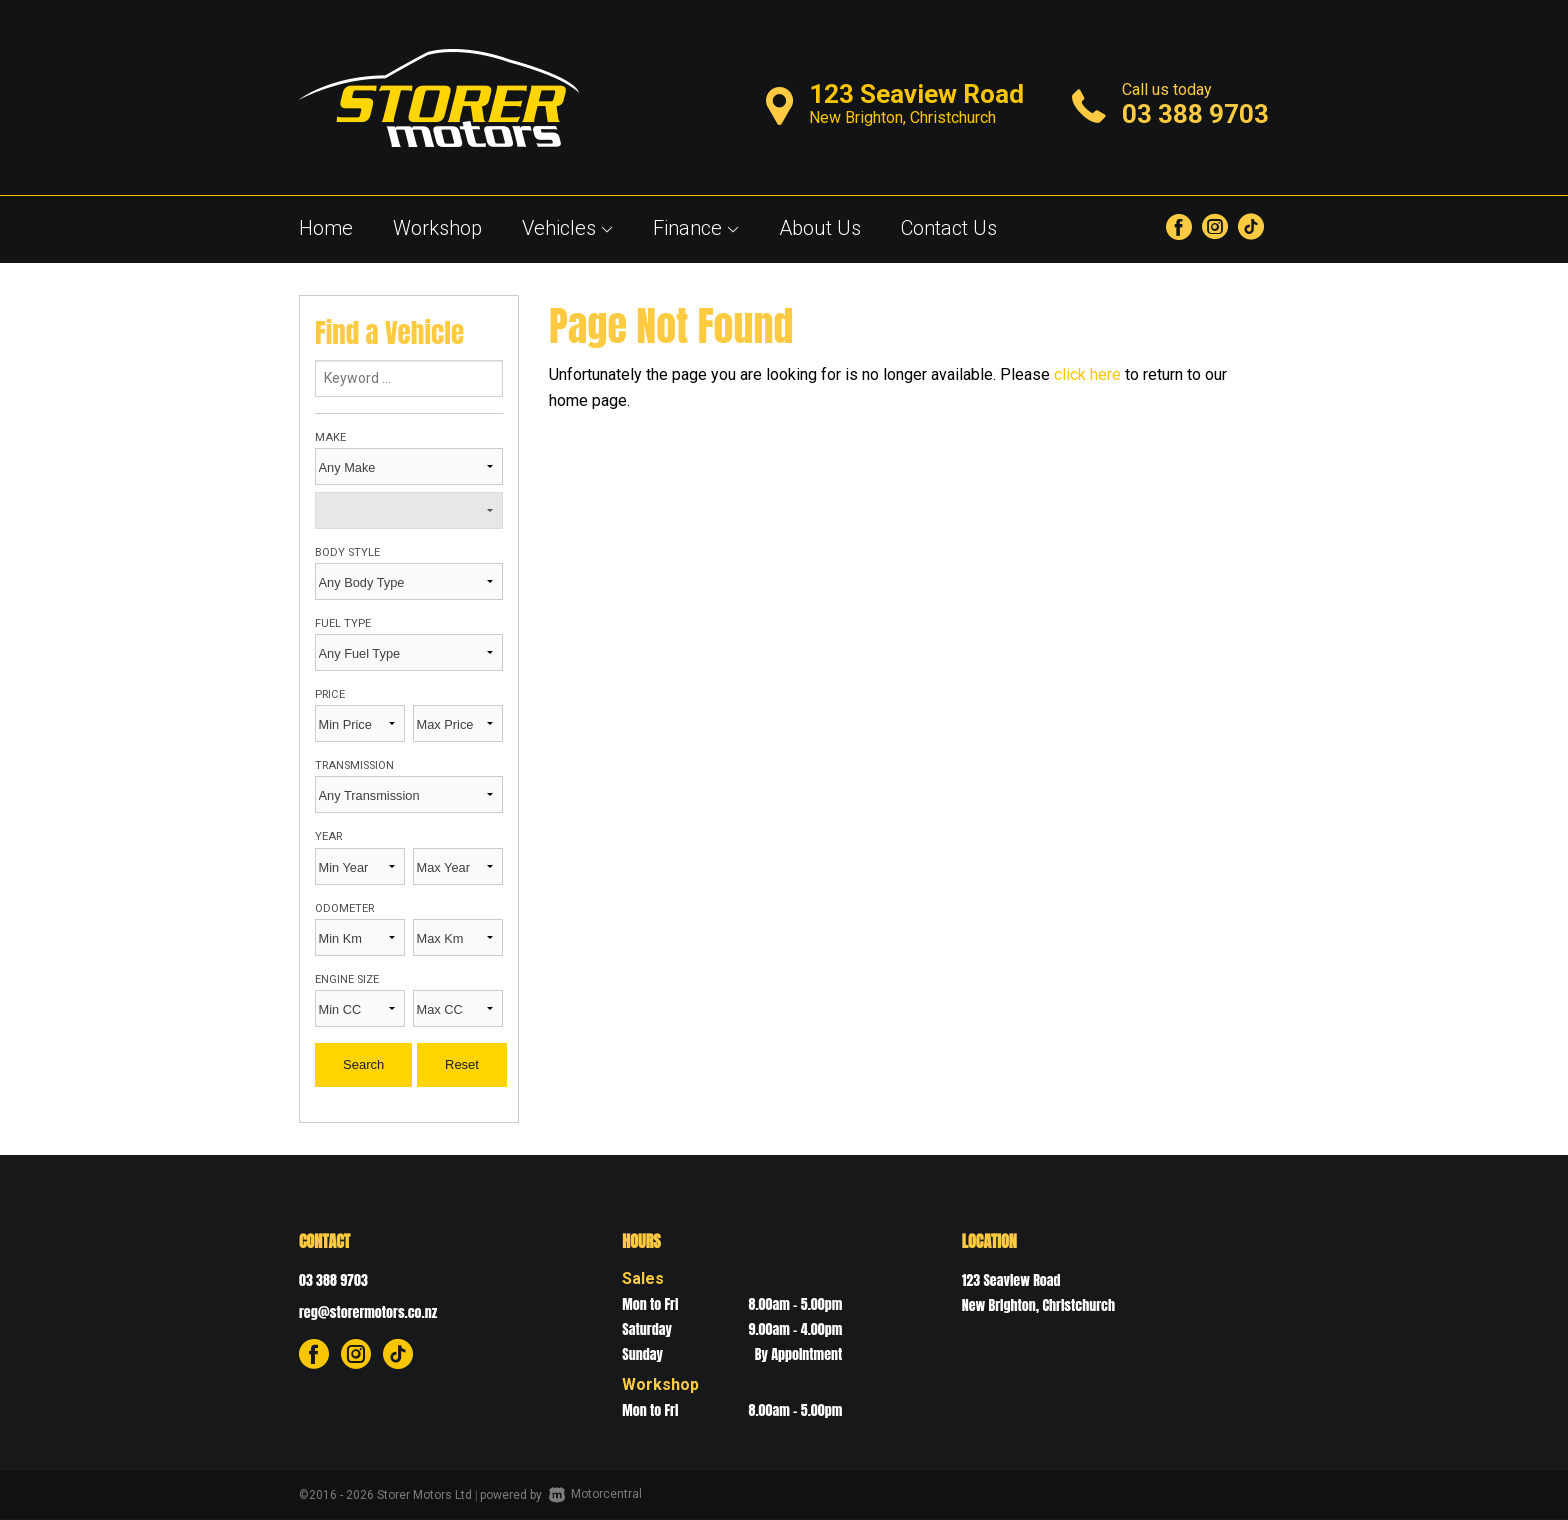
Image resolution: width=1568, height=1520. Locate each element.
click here (1087, 374)
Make (330, 437)
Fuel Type (343, 623)
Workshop (437, 228)
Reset (462, 1064)
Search (363, 1064)
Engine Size (347, 979)
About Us (820, 228)
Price (330, 694)
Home (326, 228)
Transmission (354, 765)
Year (328, 836)
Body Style (347, 552)
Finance (696, 228)
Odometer (344, 908)
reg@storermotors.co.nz (368, 1312)
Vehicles (567, 228)
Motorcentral (595, 1494)
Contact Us (949, 228)
